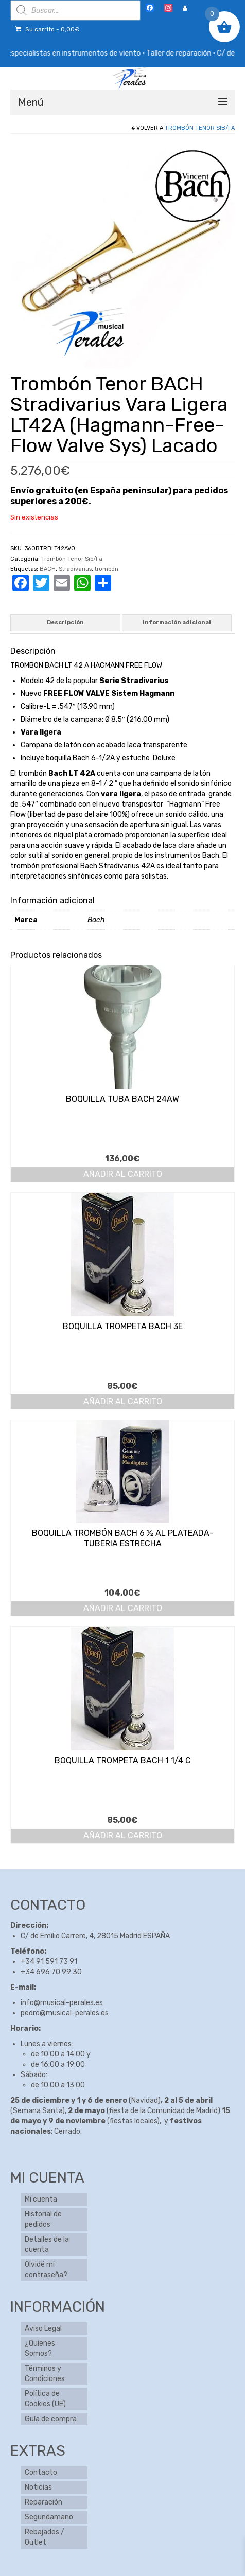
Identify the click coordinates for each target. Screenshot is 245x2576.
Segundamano (49, 2517)
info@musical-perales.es (62, 2002)
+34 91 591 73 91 (49, 1961)
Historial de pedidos (43, 2219)
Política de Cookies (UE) (45, 2398)
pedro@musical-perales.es (65, 2013)
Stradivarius (75, 569)
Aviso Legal (43, 2328)
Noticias (38, 2487)
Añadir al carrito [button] (122, 1174)
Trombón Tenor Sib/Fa (200, 127)
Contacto (41, 2472)
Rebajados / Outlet (44, 2537)
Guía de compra (51, 2418)
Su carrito (47, 29)
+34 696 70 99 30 (51, 1971)
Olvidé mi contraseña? (46, 2269)
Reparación (43, 2502)
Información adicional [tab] (177, 622)
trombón (106, 569)
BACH (48, 569)
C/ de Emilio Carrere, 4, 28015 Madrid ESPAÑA (95, 1935)
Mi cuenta (41, 2199)
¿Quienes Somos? (40, 2348)
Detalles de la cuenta (47, 2244)
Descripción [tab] (65, 622)
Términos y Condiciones (45, 2373)
